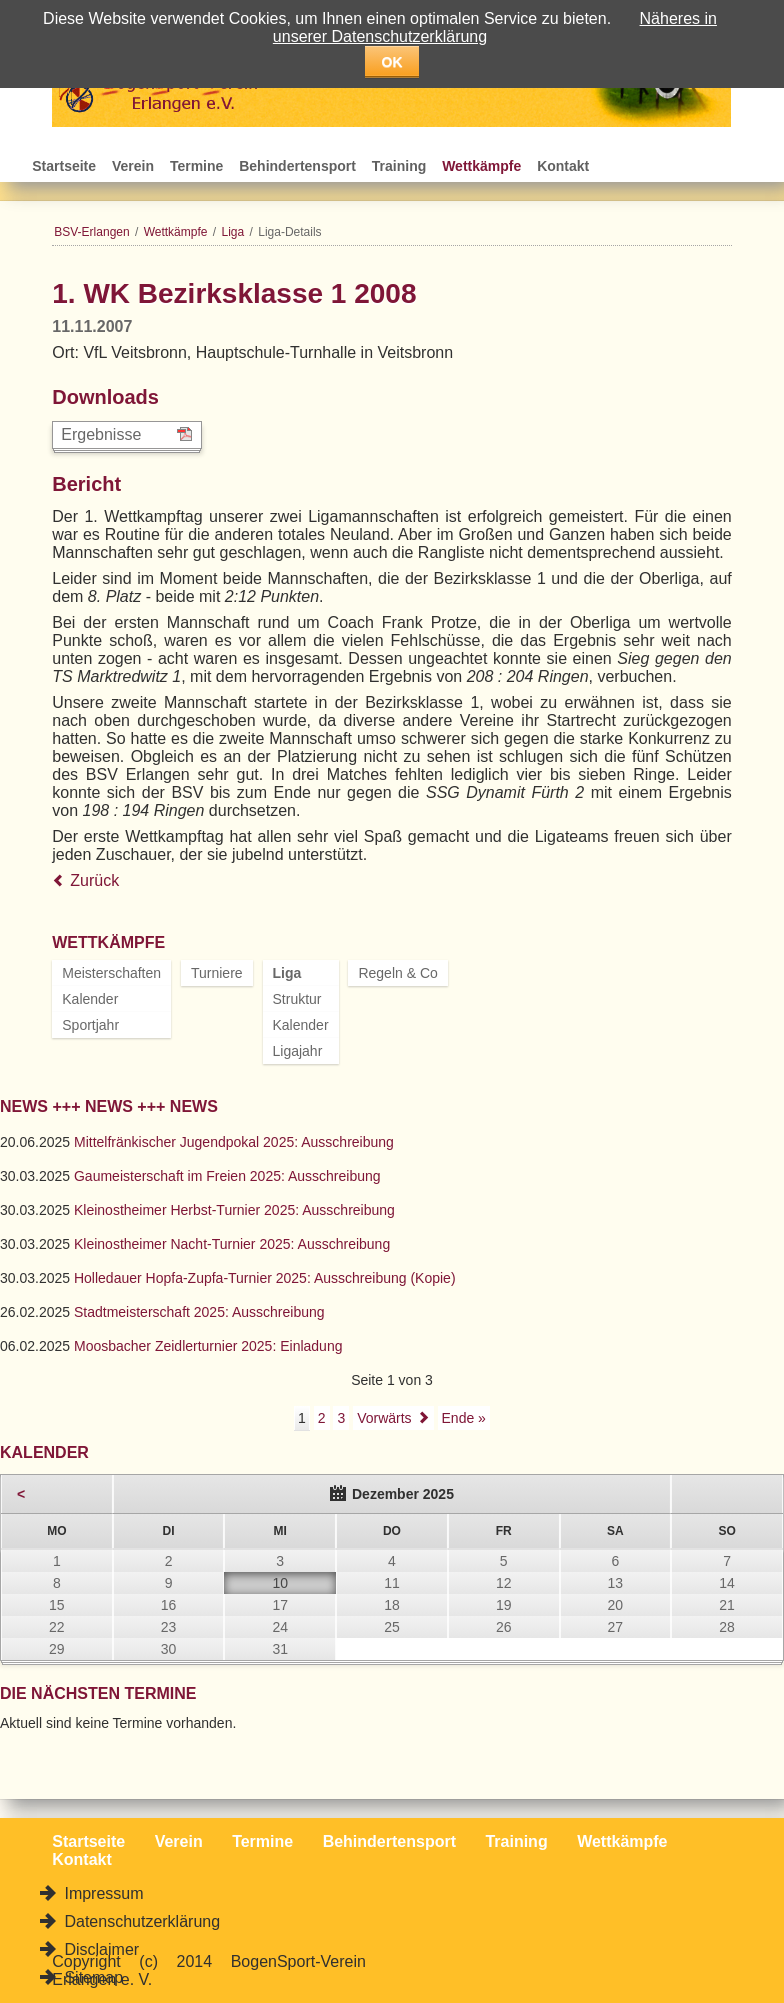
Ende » (464, 1418)
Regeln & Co (397, 973)
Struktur (297, 999)
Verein (133, 166)
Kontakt (563, 166)
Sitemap (91, 1977)
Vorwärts (384, 1418)
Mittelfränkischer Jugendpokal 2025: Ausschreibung (234, 1142)
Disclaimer (99, 1949)
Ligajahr (298, 1051)
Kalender (90, 999)
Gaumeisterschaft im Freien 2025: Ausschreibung (227, 1176)
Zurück (94, 880)
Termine (196, 166)
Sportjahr (90, 1025)
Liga (233, 232)
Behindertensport (297, 166)
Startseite (64, 166)
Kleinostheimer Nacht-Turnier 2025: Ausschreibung (232, 1244)
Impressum (102, 1893)
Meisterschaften (111, 973)
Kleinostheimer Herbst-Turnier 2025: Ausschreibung (234, 1210)
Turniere (217, 973)
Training (399, 166)
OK (392, 62)
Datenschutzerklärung (140, 1921)
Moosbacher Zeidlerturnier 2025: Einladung (208, 1346)
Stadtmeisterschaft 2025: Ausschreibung (199, 1312)
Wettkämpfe (481, 166)
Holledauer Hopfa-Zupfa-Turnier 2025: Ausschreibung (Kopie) (265, 1278)
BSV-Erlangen (91, 232)
